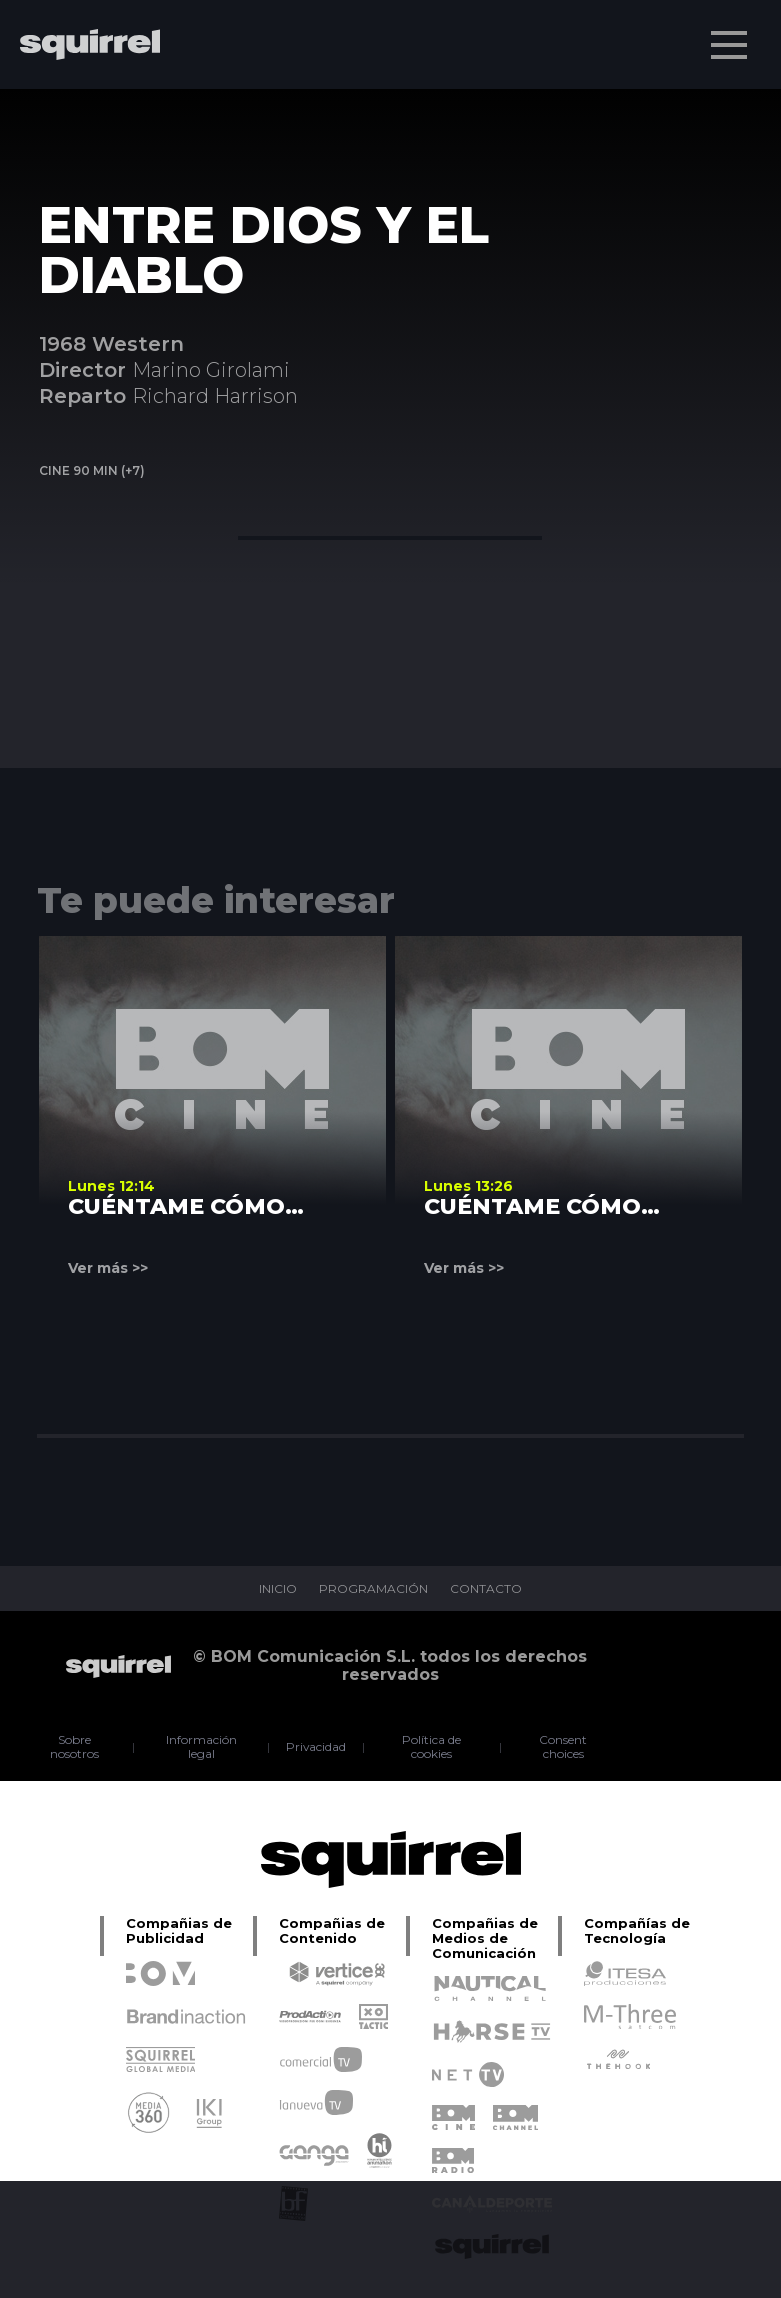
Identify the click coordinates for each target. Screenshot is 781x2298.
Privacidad (316, 1747)
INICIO (278, 1589)
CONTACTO (486, 1589)
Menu (731, 35)
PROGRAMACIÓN (373, 1589)
